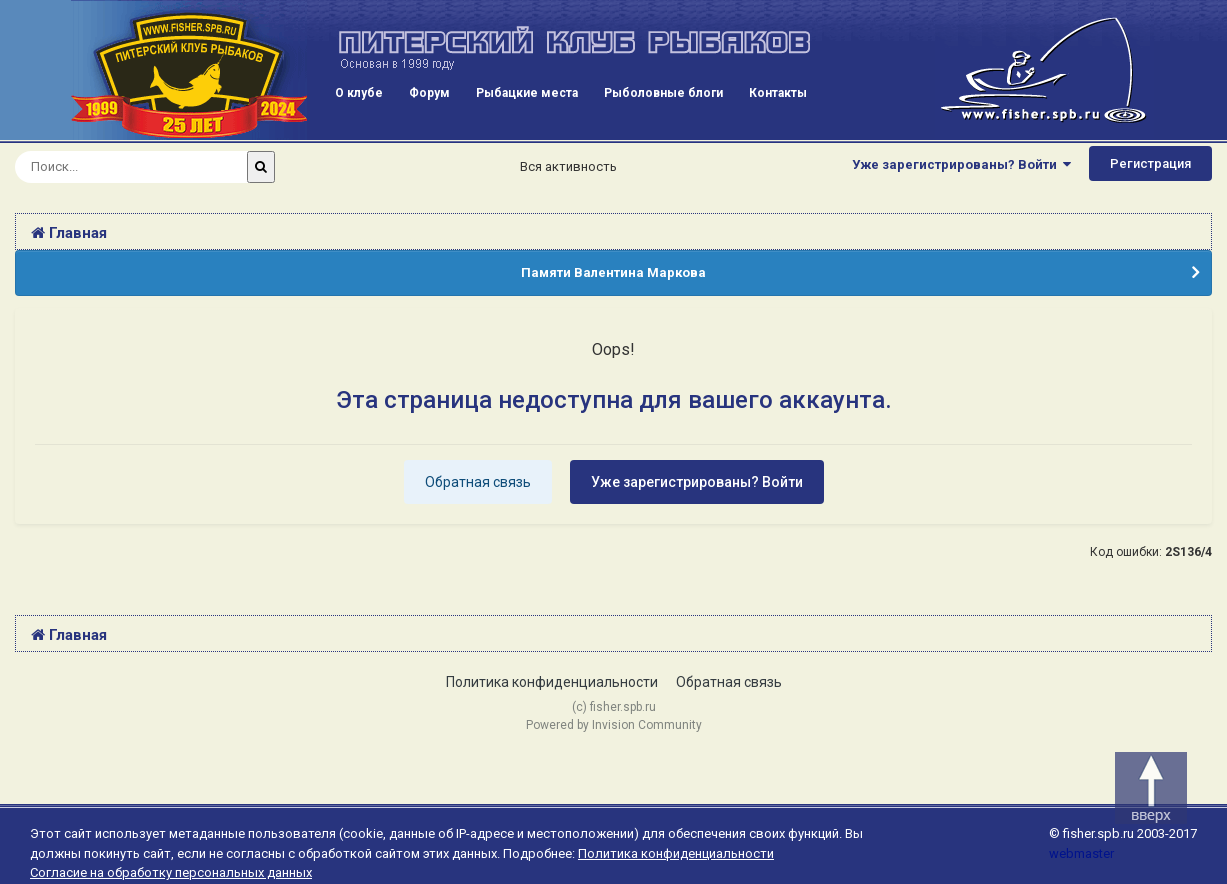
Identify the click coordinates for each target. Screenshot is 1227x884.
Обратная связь (478, 482)
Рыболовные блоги (663, 93)
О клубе (359, 93)
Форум (429, 93)
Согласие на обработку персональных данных (171, 872)
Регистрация (1150, 163)
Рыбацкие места (527, 93)
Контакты (778, 93)
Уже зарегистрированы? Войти (961, 164)
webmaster (1081, 853)
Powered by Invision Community (614, 725)
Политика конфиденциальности (552, 682)
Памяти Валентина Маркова (613, 272)
